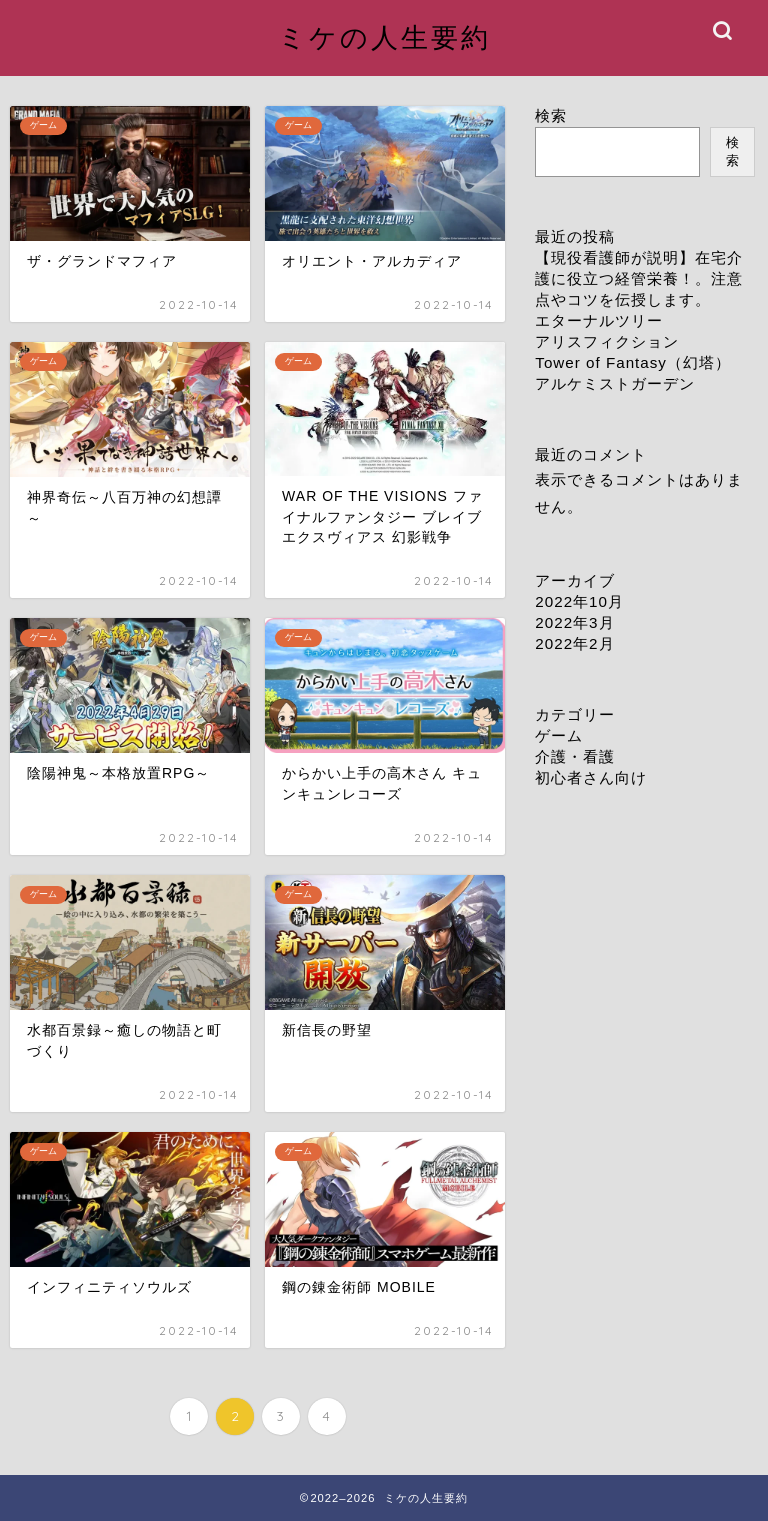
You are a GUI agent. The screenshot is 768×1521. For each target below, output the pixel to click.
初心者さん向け (591, 777)
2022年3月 (574, 622)
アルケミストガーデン (615, 383)
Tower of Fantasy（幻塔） (633, 362)
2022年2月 (574, 643)
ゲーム (559, 735)
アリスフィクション (607, 341)
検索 (551, 115)
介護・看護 (575, 756)
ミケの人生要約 (384, 37)
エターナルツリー (599, 320)
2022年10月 (579, 601)
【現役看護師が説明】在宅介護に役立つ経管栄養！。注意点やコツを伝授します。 (639, 278)
